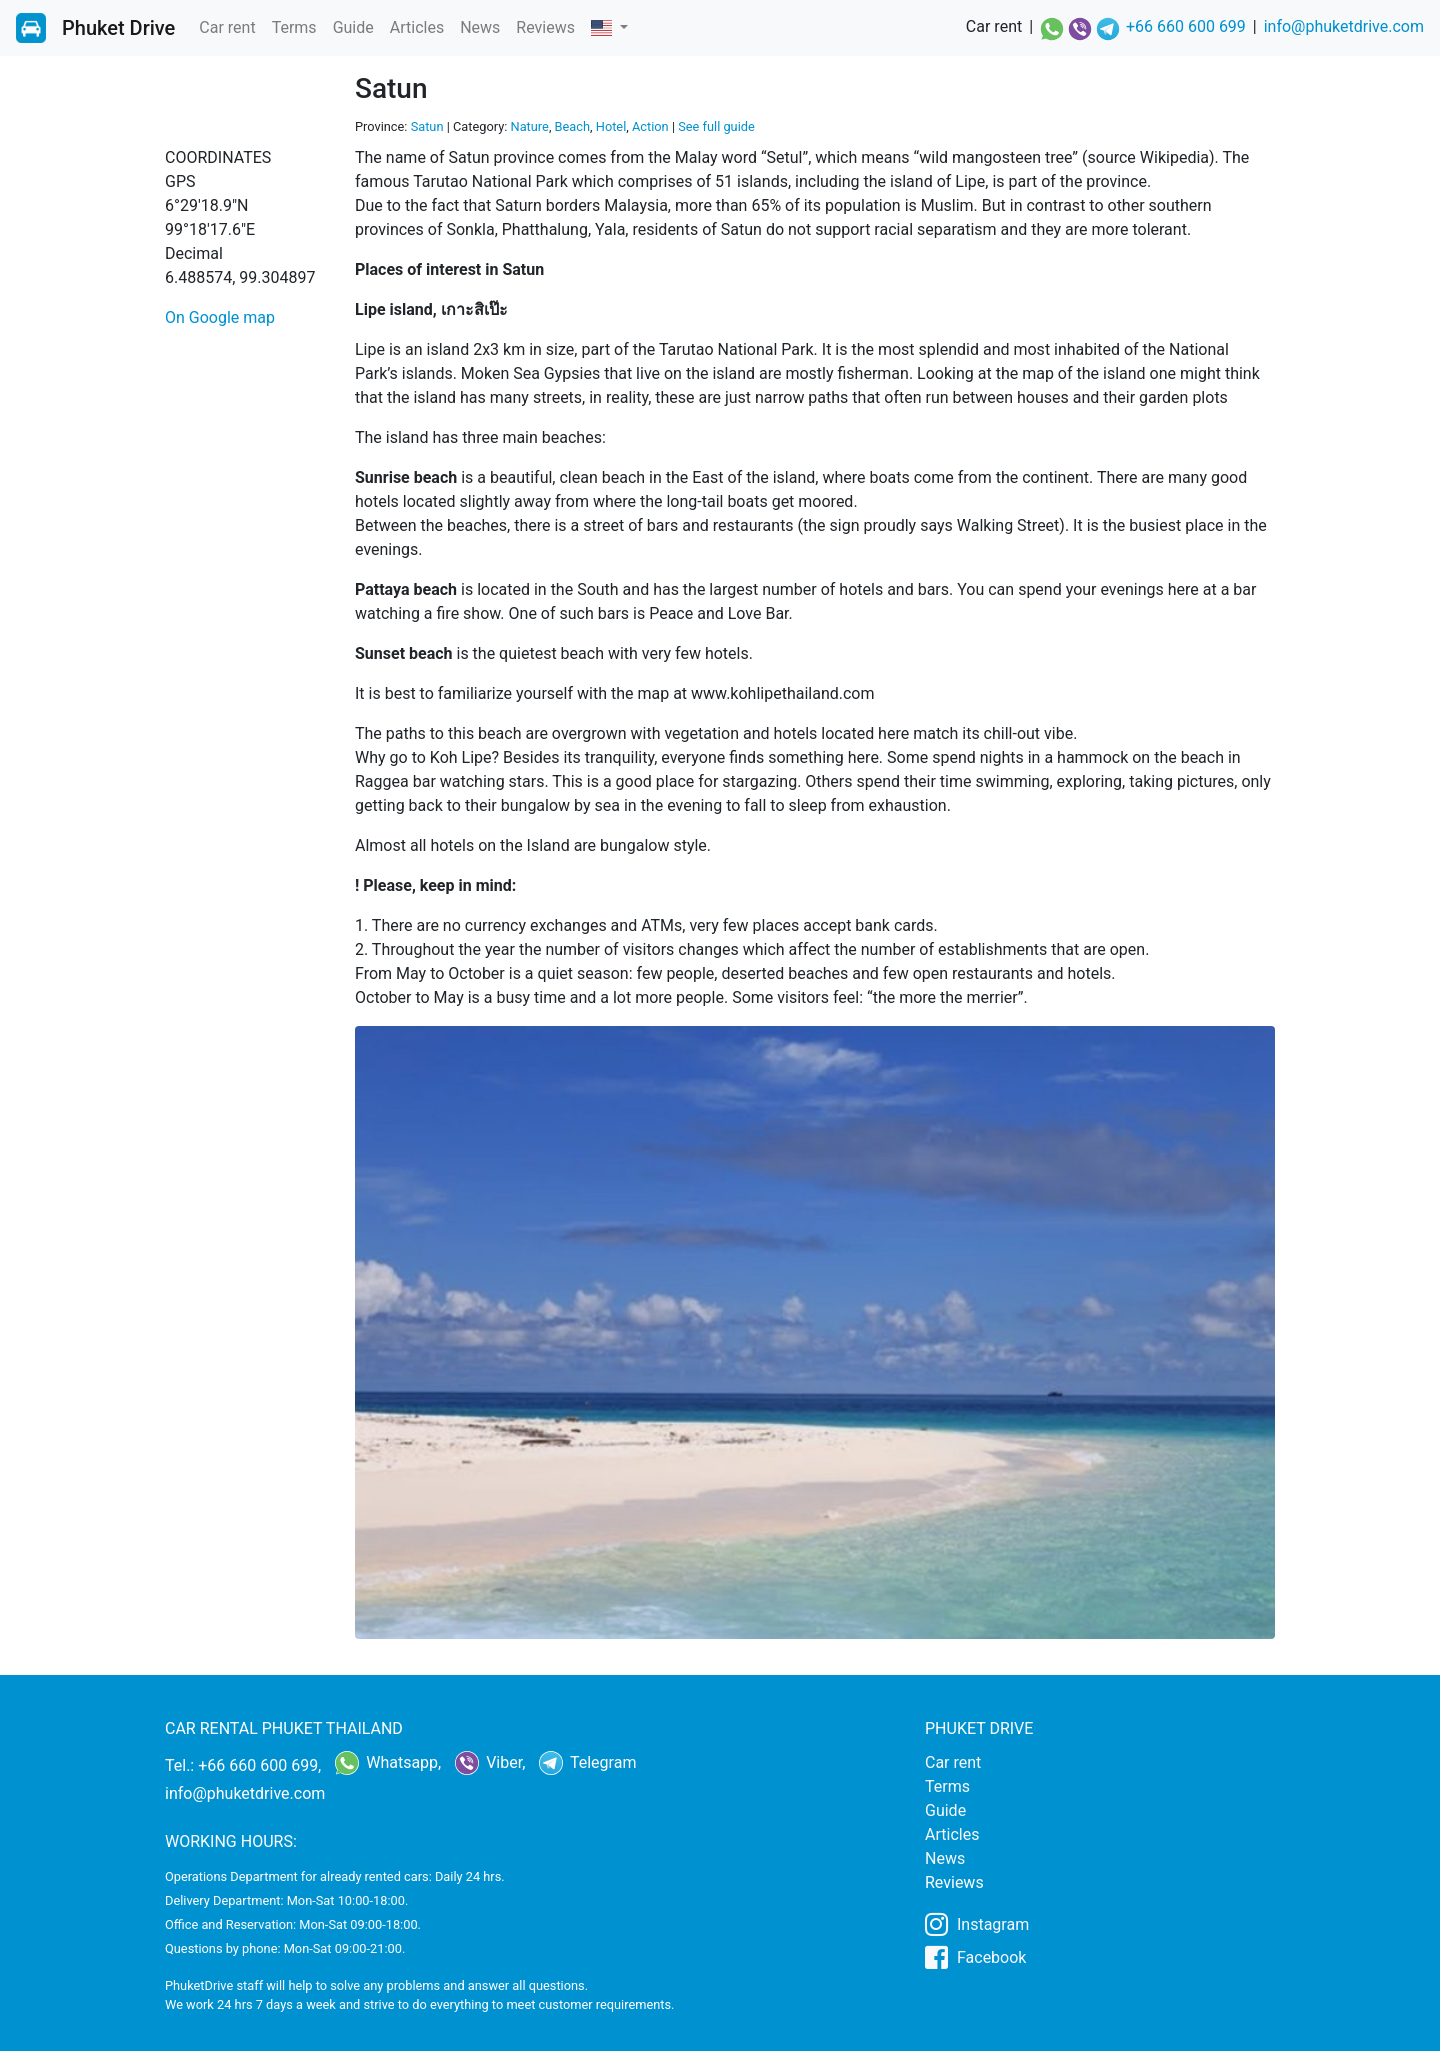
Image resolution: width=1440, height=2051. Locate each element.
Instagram (977, 1924)
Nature (530, 126)
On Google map (220, 317)
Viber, (490, 1763)
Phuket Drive (118, 28)
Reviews (545, 27)
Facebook (975, 1957)
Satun (427, 126)
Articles (417, 27)
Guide (353, 27)
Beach (572, 126)
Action (650, 126)
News (480, 27)
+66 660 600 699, (259, 1765)
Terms (294, 27)
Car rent (227, 27)
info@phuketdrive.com (1344, 26)
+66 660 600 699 (1186, 26)
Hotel (611, 126)
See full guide (716, 126)
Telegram (587, 1763)
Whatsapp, (388, 1763)
